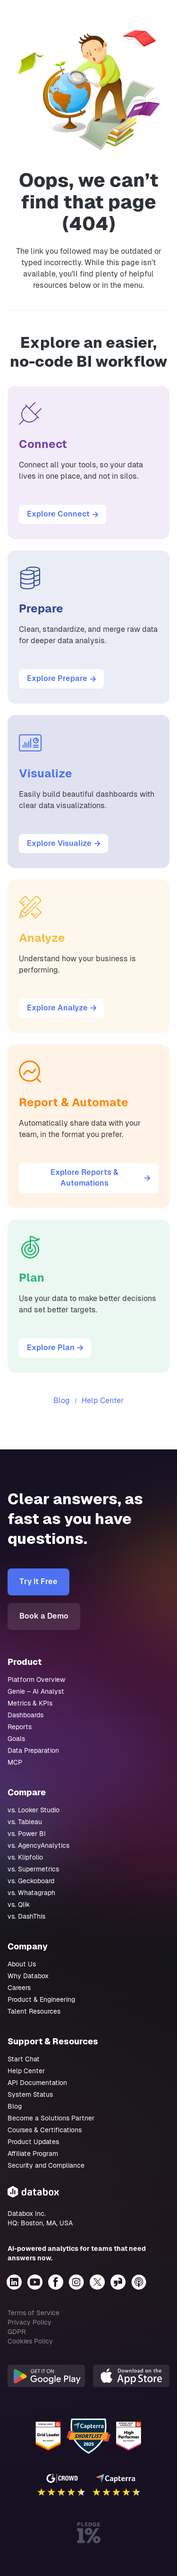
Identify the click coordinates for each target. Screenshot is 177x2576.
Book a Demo (43, 1615)
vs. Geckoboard (31, 1881)
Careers (19, 1987)
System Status (30, 2094)
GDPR (16, 2331)
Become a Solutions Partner (51, 2118)
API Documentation (37, 2082)
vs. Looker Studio (33, 1810)
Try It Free (38, 1581)
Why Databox (28, 1976)
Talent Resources (34, 2011)
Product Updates (33, 2141)
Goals (16, 1738)
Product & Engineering (41, 1999)
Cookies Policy (30, 2341)
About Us (22, 1964)
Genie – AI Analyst (36, 1691)
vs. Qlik (19, 1904)
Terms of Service (33, 2313)
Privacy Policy (29, 2322)
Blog (61, 1400)
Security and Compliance (46, 2165)
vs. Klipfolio (25, 1857)
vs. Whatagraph (31, 1892)
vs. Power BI (27, 1833)
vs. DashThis (26, 1916)
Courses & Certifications (45, 2130)
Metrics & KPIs (30, 1703)
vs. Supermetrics (33, 1869)
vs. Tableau (25, 1822)
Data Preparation (33, 1750)
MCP (15, 1762)
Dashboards (25, 1715)
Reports (20, 1727)
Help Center (103, 1400)
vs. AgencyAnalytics (38, 1845)
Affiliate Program (33, 2153)
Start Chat (24, 2059)
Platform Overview (36, 1679)
